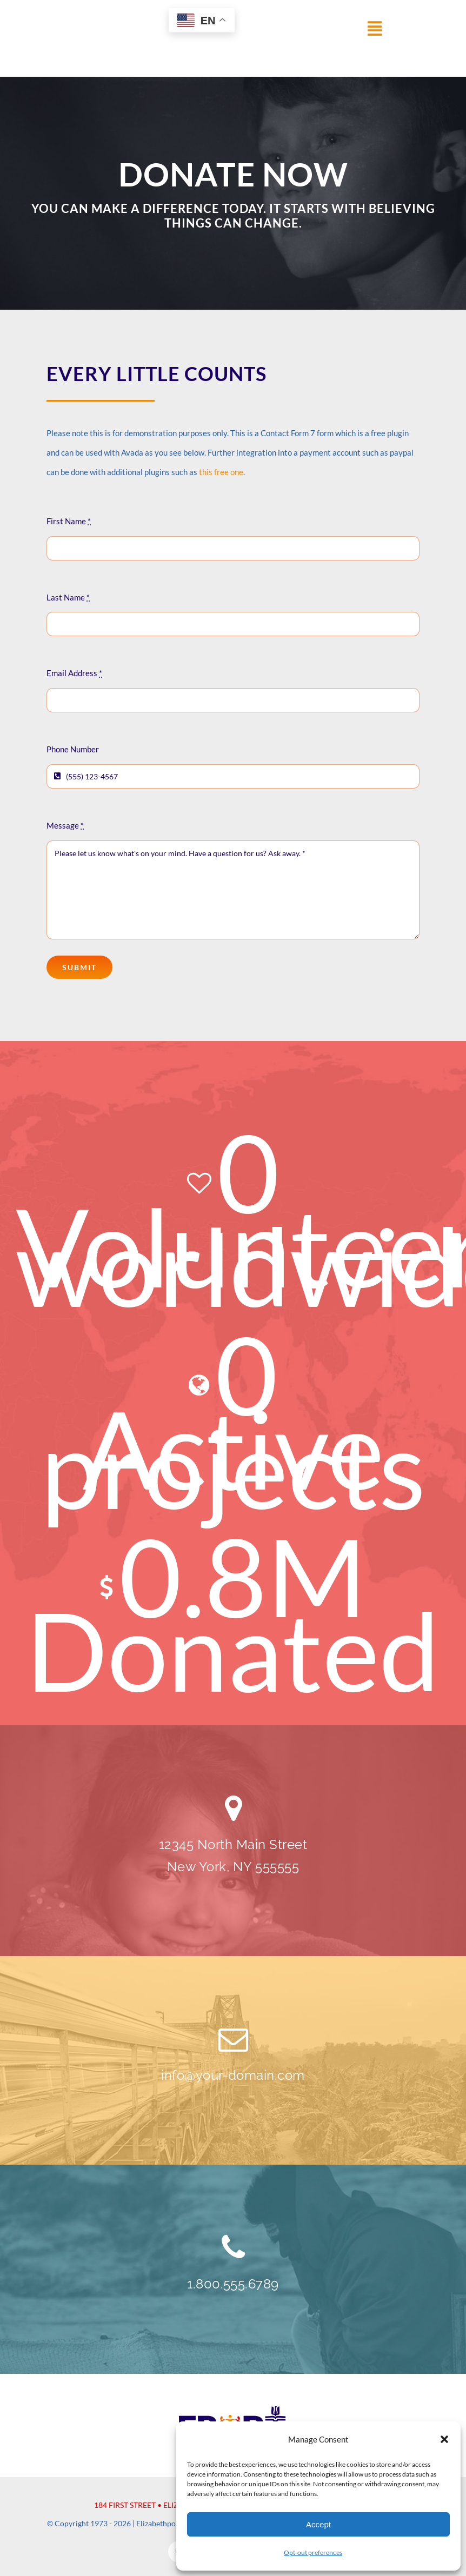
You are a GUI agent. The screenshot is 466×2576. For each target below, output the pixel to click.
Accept (318, 2524)
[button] (444, 2439)
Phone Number (72, 749)
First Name (68, 521)
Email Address (74, 673)
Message (65, 825)
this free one (221, 472)
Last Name (68, 597)
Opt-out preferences (313, 2552)
